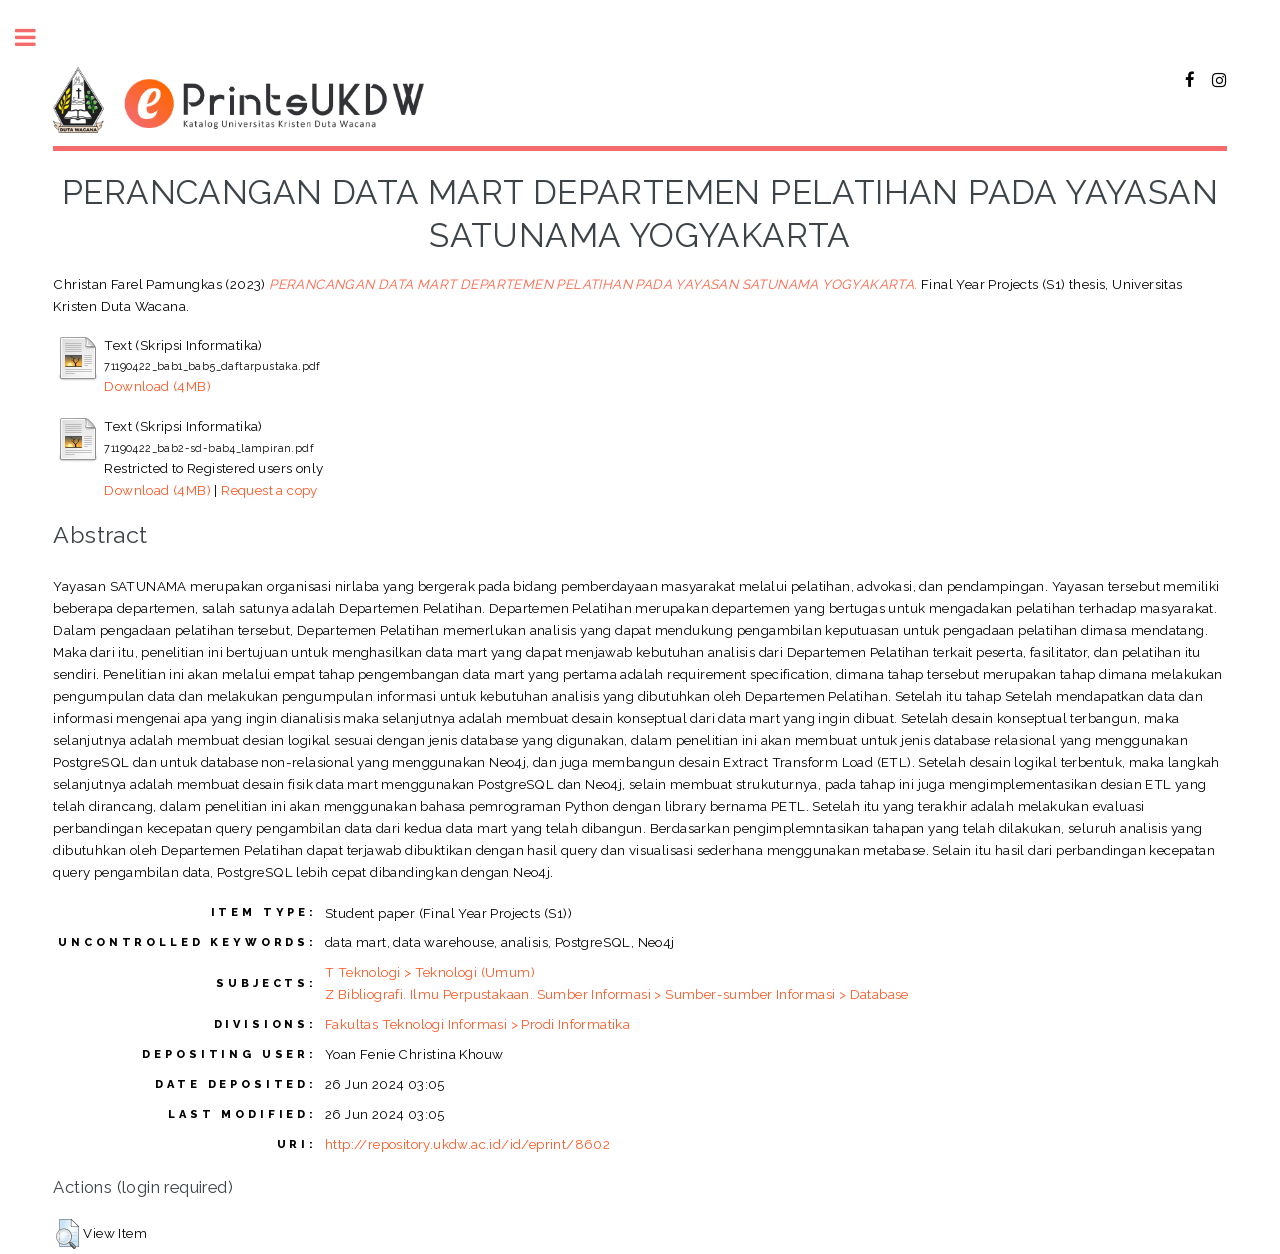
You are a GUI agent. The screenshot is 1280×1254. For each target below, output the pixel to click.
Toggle (36, 37)
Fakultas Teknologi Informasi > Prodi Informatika (477, 1024)
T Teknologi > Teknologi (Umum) (430, 972)
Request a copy (269, 490)
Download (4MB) (157, 386)
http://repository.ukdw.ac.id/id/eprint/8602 (467, 1144)
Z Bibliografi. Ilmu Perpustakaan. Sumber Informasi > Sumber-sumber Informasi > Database (617, 994)
